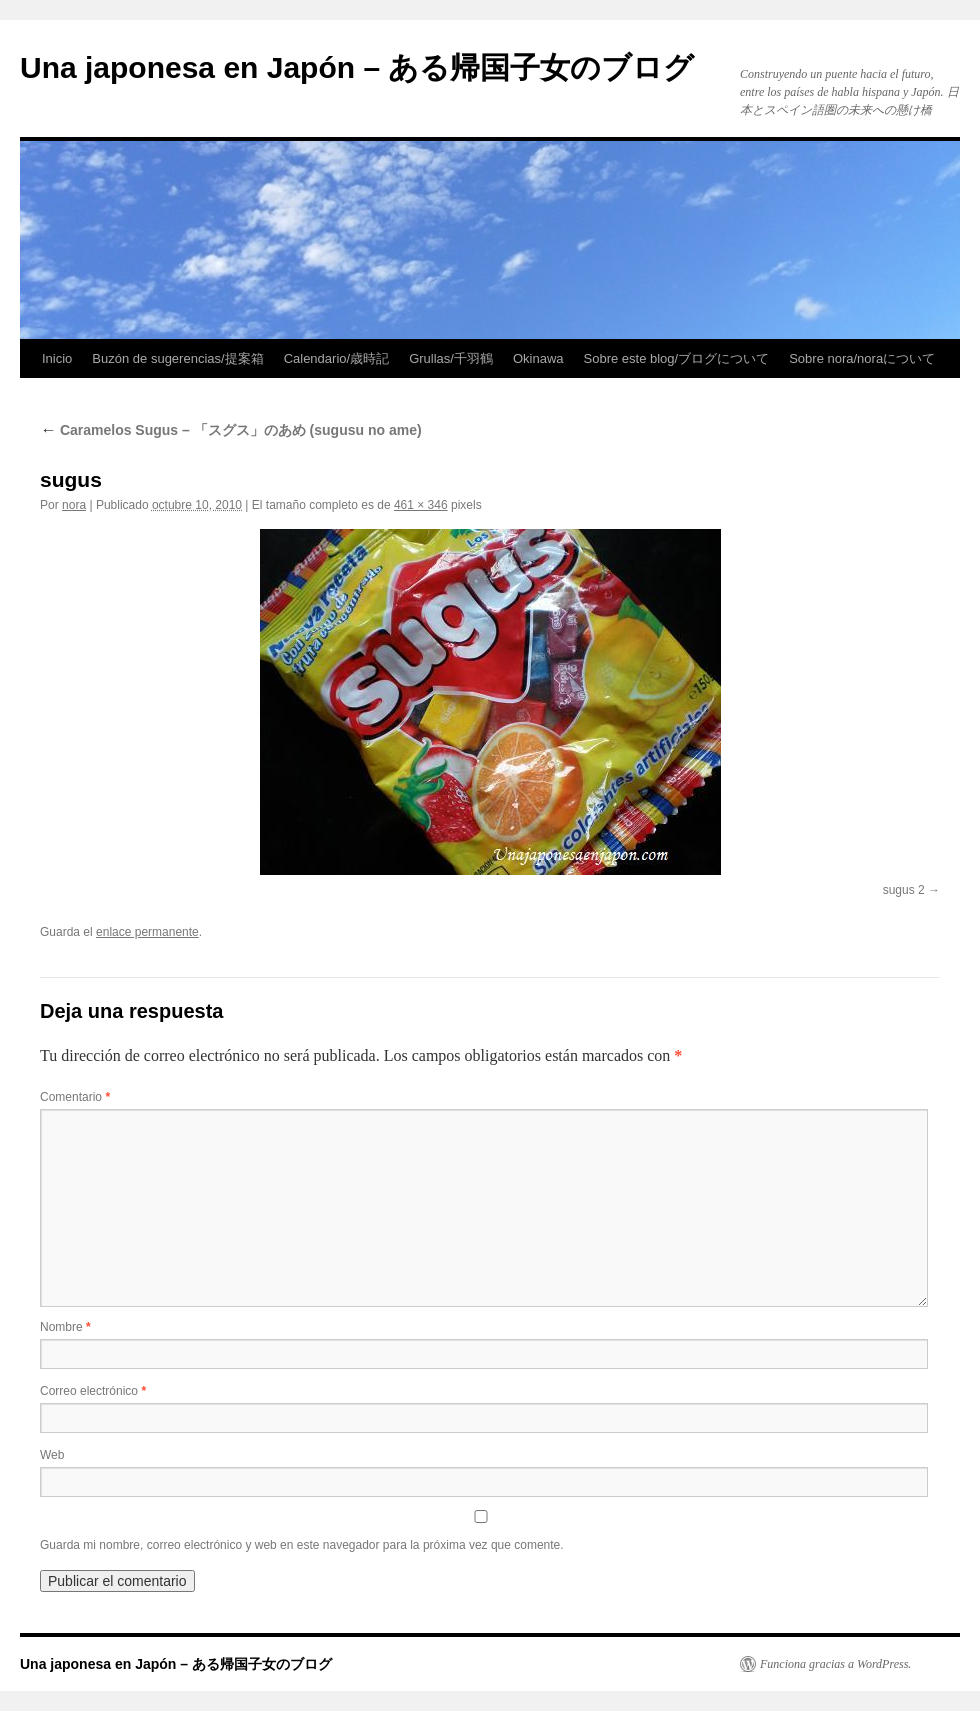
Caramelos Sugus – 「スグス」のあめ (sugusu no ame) (231, 430)
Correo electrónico (93, 1391)
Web (52, 1455)
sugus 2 (904, 890)
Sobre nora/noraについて (862, 358)
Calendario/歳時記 (337, 358)
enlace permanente (147, 932)
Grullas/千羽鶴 (451, 358)
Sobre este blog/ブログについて (677, 358)
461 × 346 (421, 505)
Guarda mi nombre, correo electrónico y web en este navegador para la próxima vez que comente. (302, 1545)
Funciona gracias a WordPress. (835, 1664)
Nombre (65, 1327)
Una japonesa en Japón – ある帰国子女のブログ (357, 67)
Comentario (75, 1097)
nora (74, 505)
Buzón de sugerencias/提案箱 (177, 358)
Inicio (57, 358)
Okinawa (538, 358)
